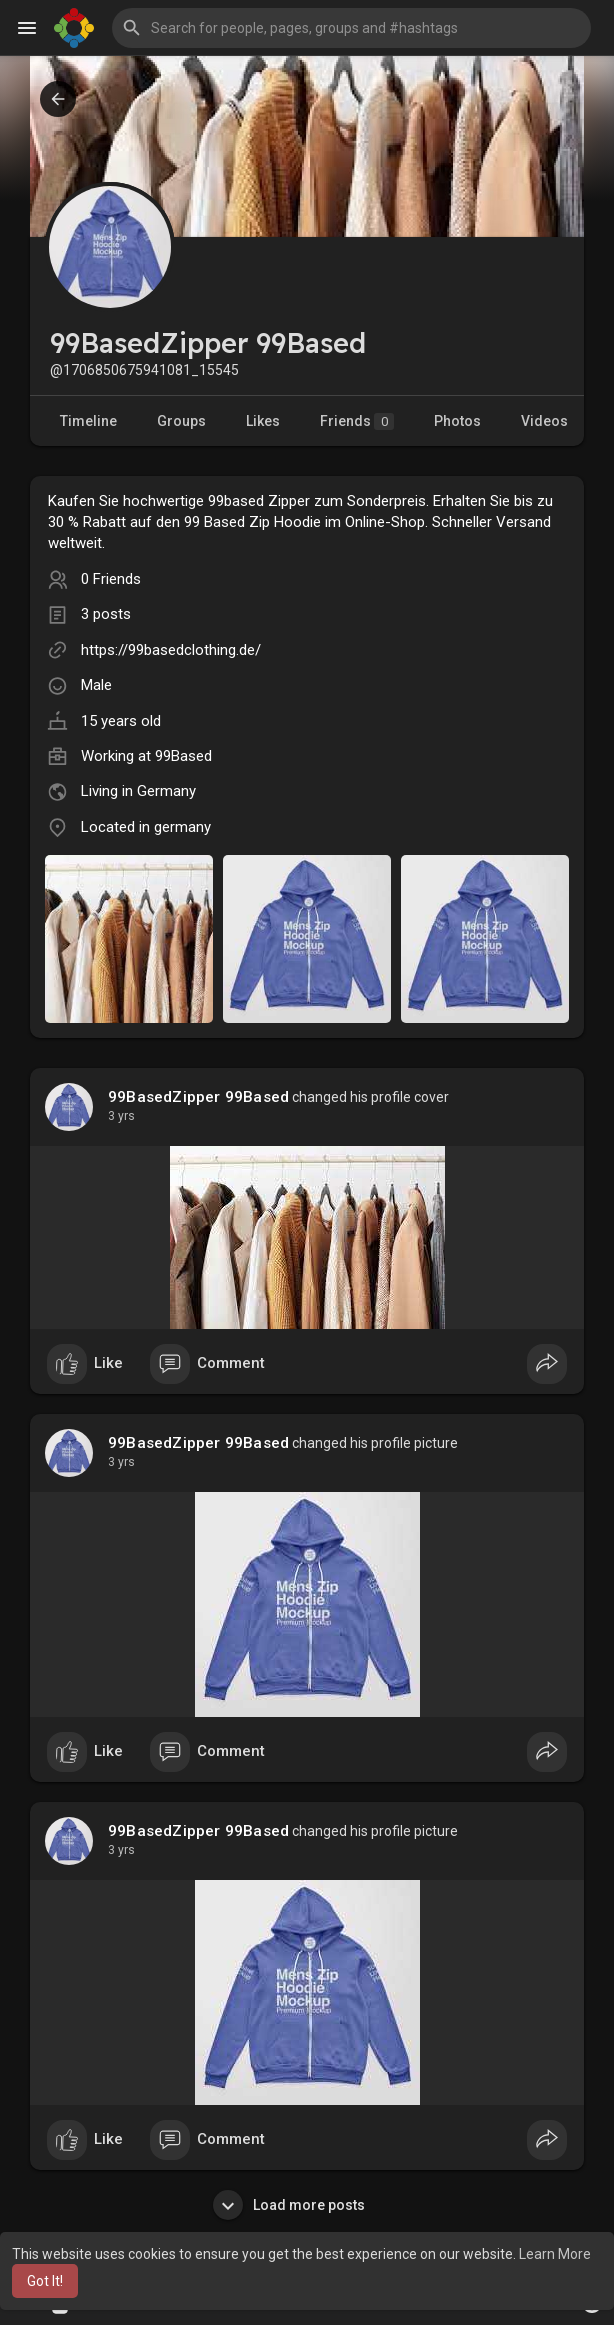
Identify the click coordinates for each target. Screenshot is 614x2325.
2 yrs (121, 1116)
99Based (183, 756)
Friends (357, 421)
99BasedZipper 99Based (198, 1097)
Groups (181, 421)
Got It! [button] (45, 2281)
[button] (351, 28)
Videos (544, 421)
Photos (457, 421)
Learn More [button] (555, 2254)
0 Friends (111, 579)
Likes (263, 421)
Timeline (88, 421)
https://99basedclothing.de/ (171, 650)
